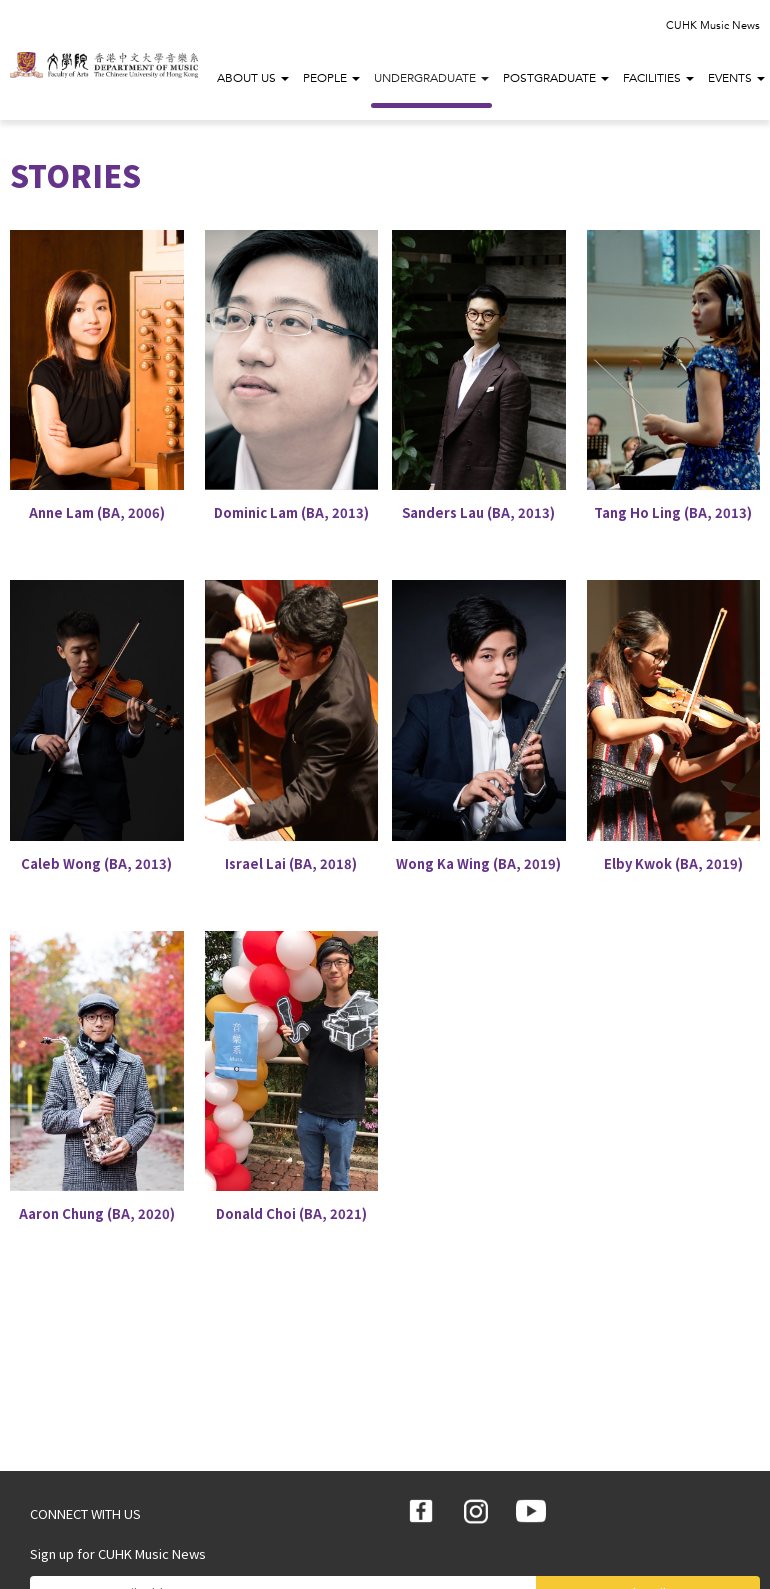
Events (736, 78)
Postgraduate (556, 78)
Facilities (658, 78)
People (331, 78)
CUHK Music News (713, 25)
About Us (253, 78)
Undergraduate (431, 78)
